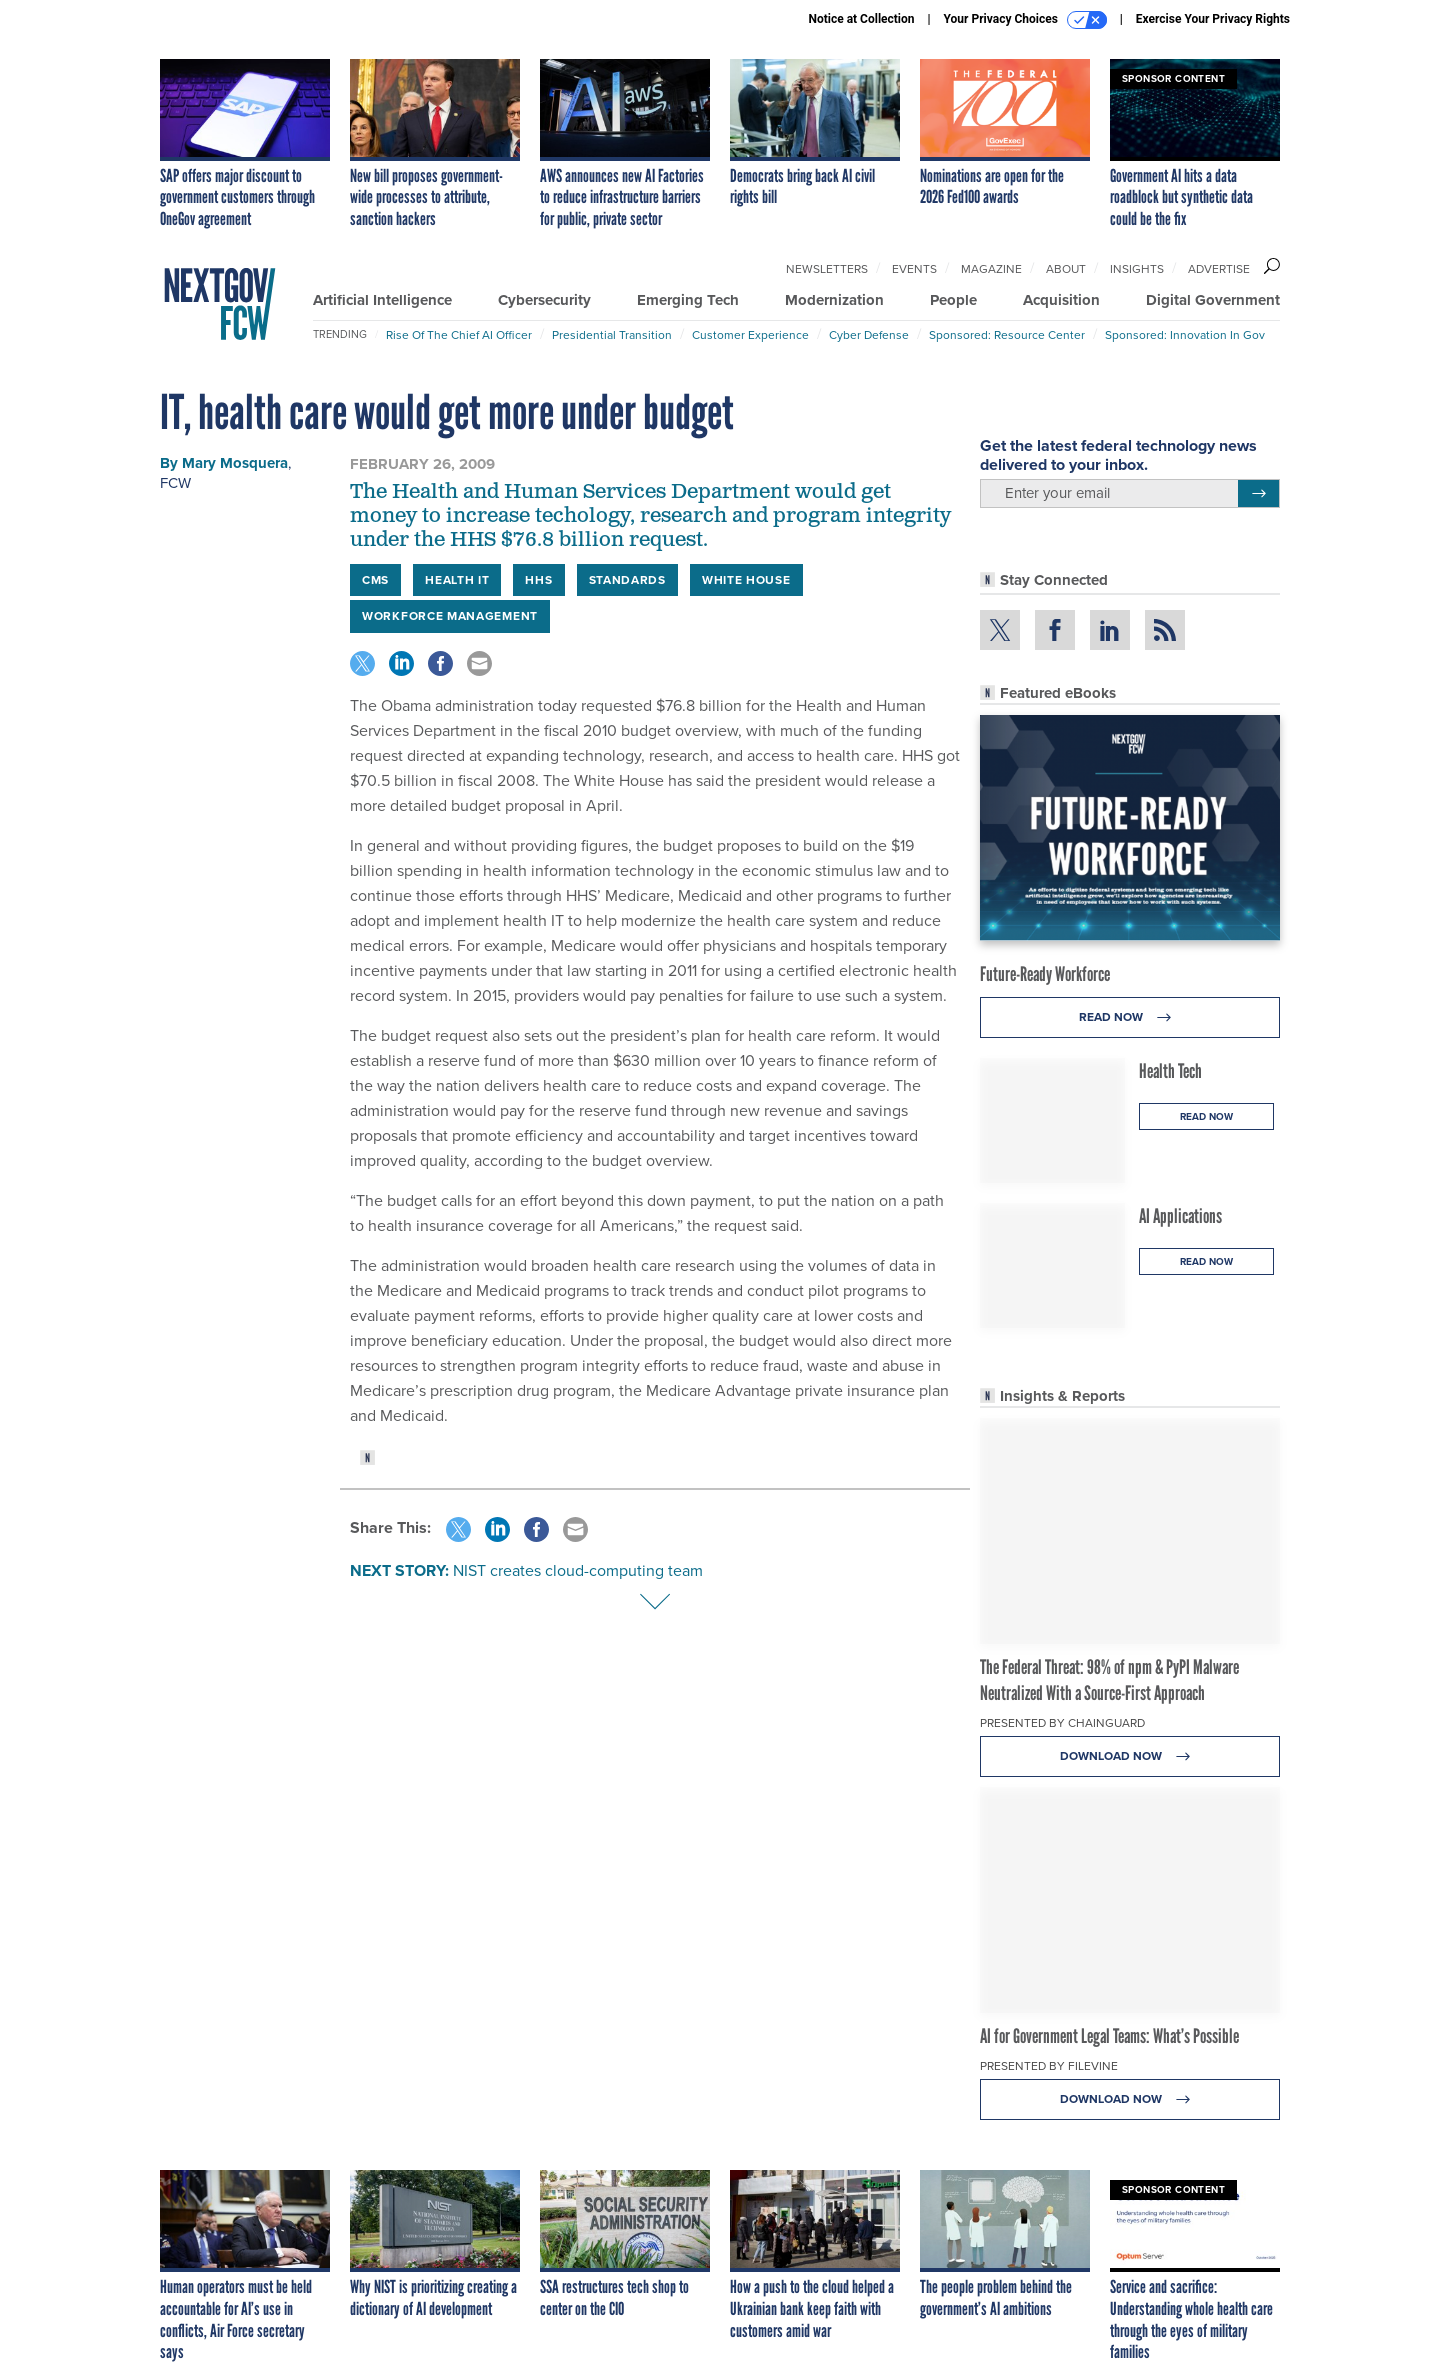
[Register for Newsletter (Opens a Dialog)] (1258, 494)
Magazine (991, 269)
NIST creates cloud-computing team (578, 1570)
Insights (1137, 269)
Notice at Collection (861, 19)
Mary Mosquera (235, 463)
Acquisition (1061, 300)
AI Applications (1180, 1216)
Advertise (1219, 269)
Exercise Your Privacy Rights (1213, 19)
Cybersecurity (544, 300)
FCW (175, 483)
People (953, 300)
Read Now (1130, 1017)
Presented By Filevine (1049, 2066)
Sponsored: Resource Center (1007, 335)
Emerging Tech (688, 300)
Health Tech (1170, 1071)
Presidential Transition (612, 335)
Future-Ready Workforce (1045, 974)
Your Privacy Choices (1025, 20)
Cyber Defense (869, 335)
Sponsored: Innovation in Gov (1185, 335)
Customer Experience (750, 335)
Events (914, 269)
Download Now (1130, 1756)
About (1066, 269)
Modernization (834, 300)
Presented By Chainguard (1062, 1723)
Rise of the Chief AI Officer (459, 335)
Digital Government (1213, 300)
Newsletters (827, 269)
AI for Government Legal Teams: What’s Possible (1109, 2036)
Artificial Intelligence (382, 300)
